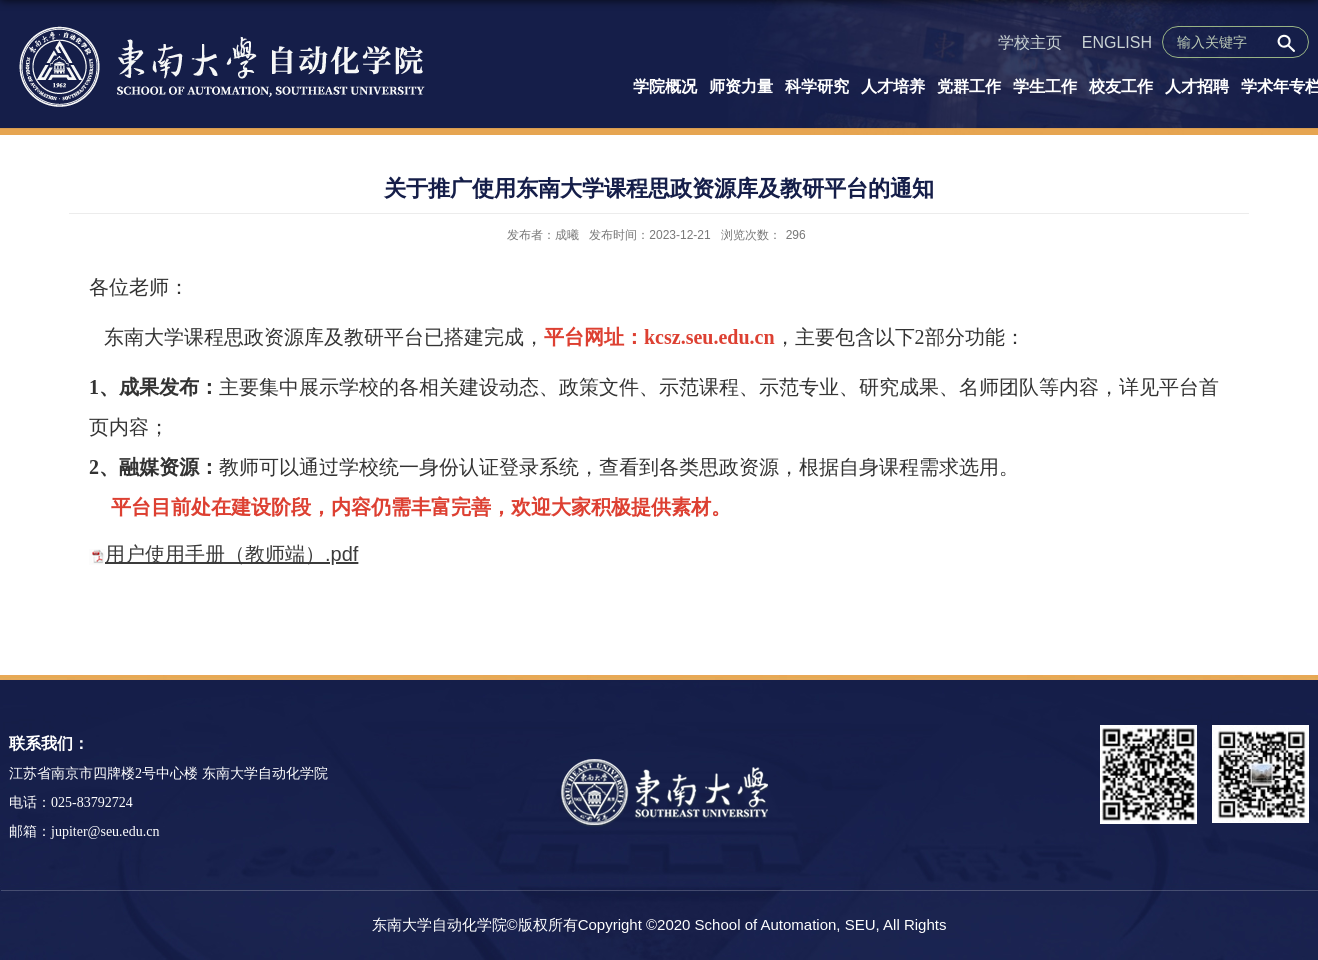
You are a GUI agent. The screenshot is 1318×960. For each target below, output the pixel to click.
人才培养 (893, 86)
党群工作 (969, 86)
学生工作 (1045, 86)
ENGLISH (1117, 42)
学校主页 (1030, 42)
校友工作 (1121, 86)
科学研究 (817, 86)
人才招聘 (1197, 86)
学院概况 (665, 86)
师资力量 (741, 86)
